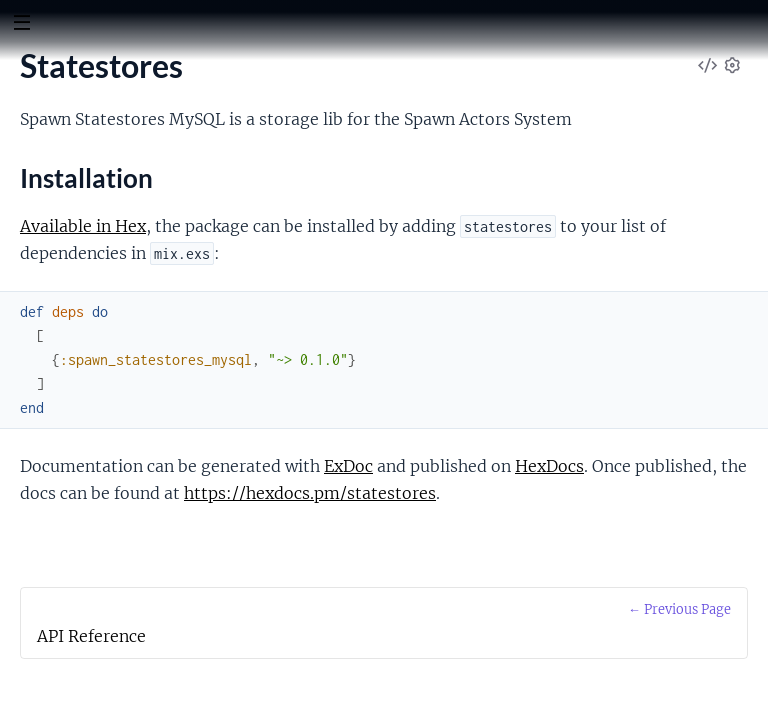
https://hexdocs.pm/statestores (310, 493)
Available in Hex (83, 226)
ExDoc (348, 466)
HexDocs (549, 466)
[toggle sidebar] (21, 25)
